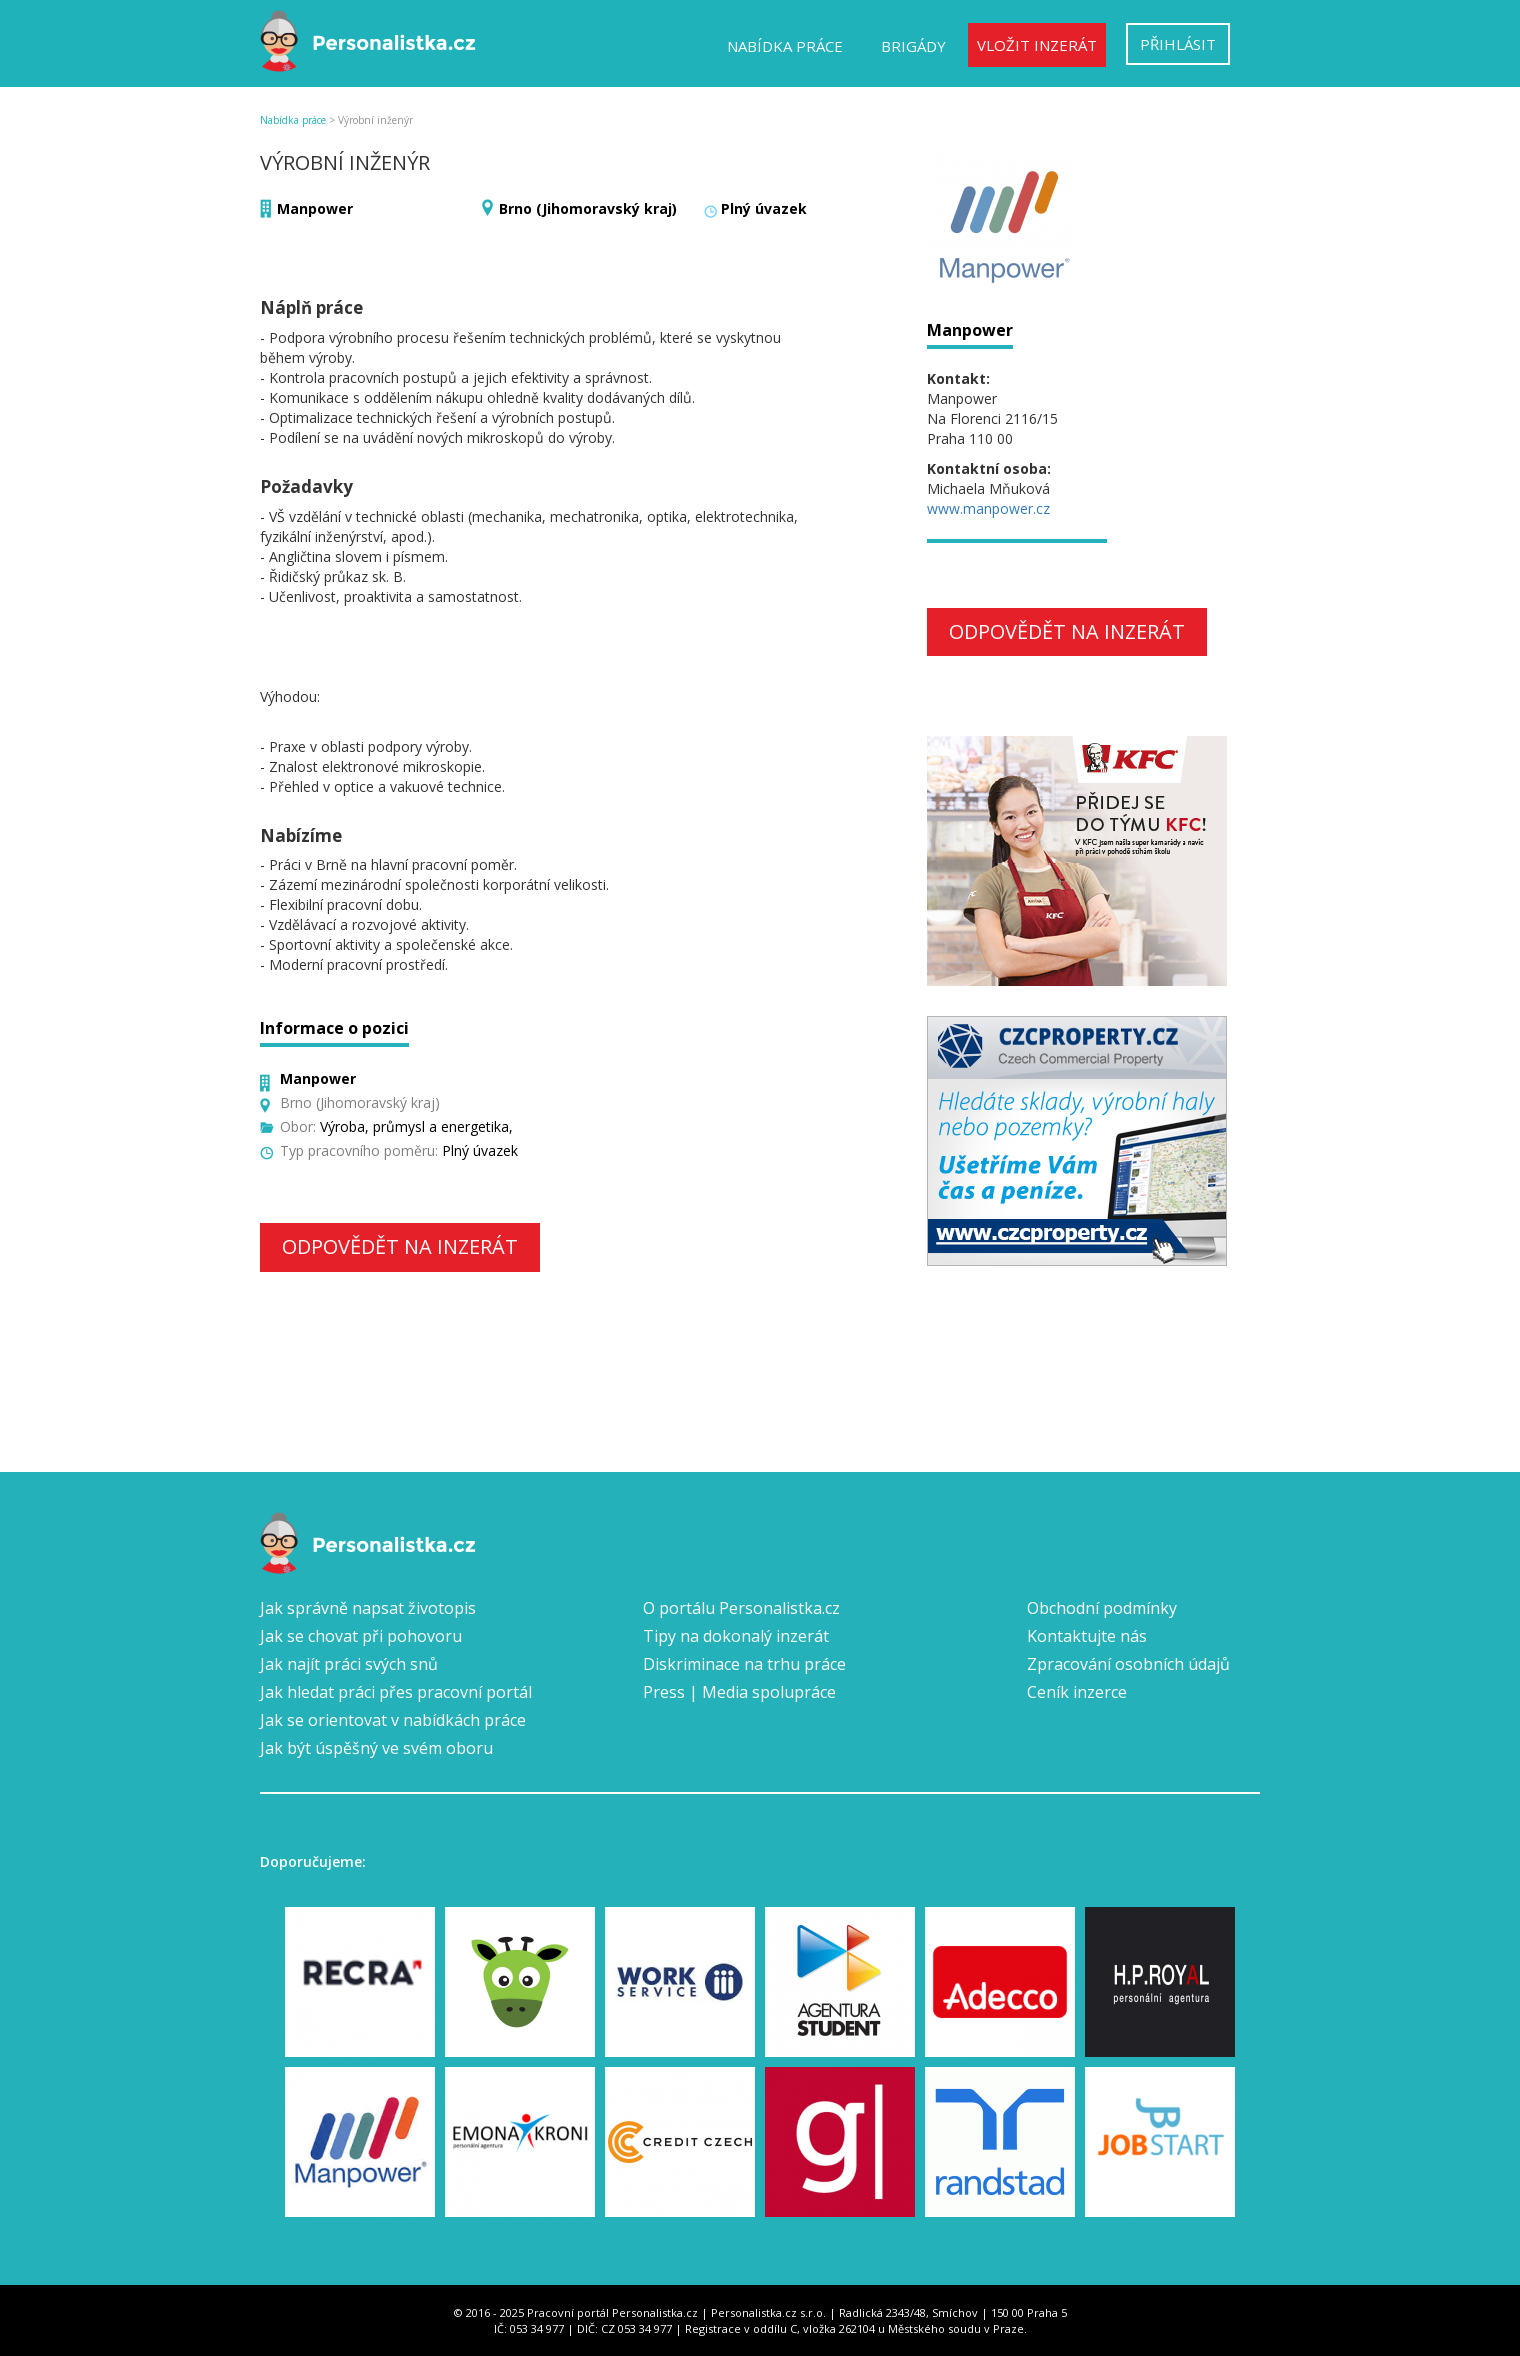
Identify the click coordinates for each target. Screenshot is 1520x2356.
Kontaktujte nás (1087, 1636)
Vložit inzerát (1037, 45)
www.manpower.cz (988, 508)
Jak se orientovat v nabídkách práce (393, 1720)
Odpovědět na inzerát (400, 1246)
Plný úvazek (764, 208)
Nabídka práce (785, 46)
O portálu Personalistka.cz (741, 1608)
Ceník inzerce (1077, 1692)
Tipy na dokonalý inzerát (736, 1636)
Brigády (913, 46)
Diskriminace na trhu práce (744, 1664)
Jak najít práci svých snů (349, 1664)
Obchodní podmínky (1102, 1608)
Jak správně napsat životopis (368, 1608)
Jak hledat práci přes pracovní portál (396, 1692)
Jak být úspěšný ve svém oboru (376, 1748)
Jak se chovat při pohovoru (361, 1636)
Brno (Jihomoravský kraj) (588, 208)
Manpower (315, 208)
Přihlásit (1178, 44)
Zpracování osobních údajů (1128, 1664)
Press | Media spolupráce (739, 1692)
